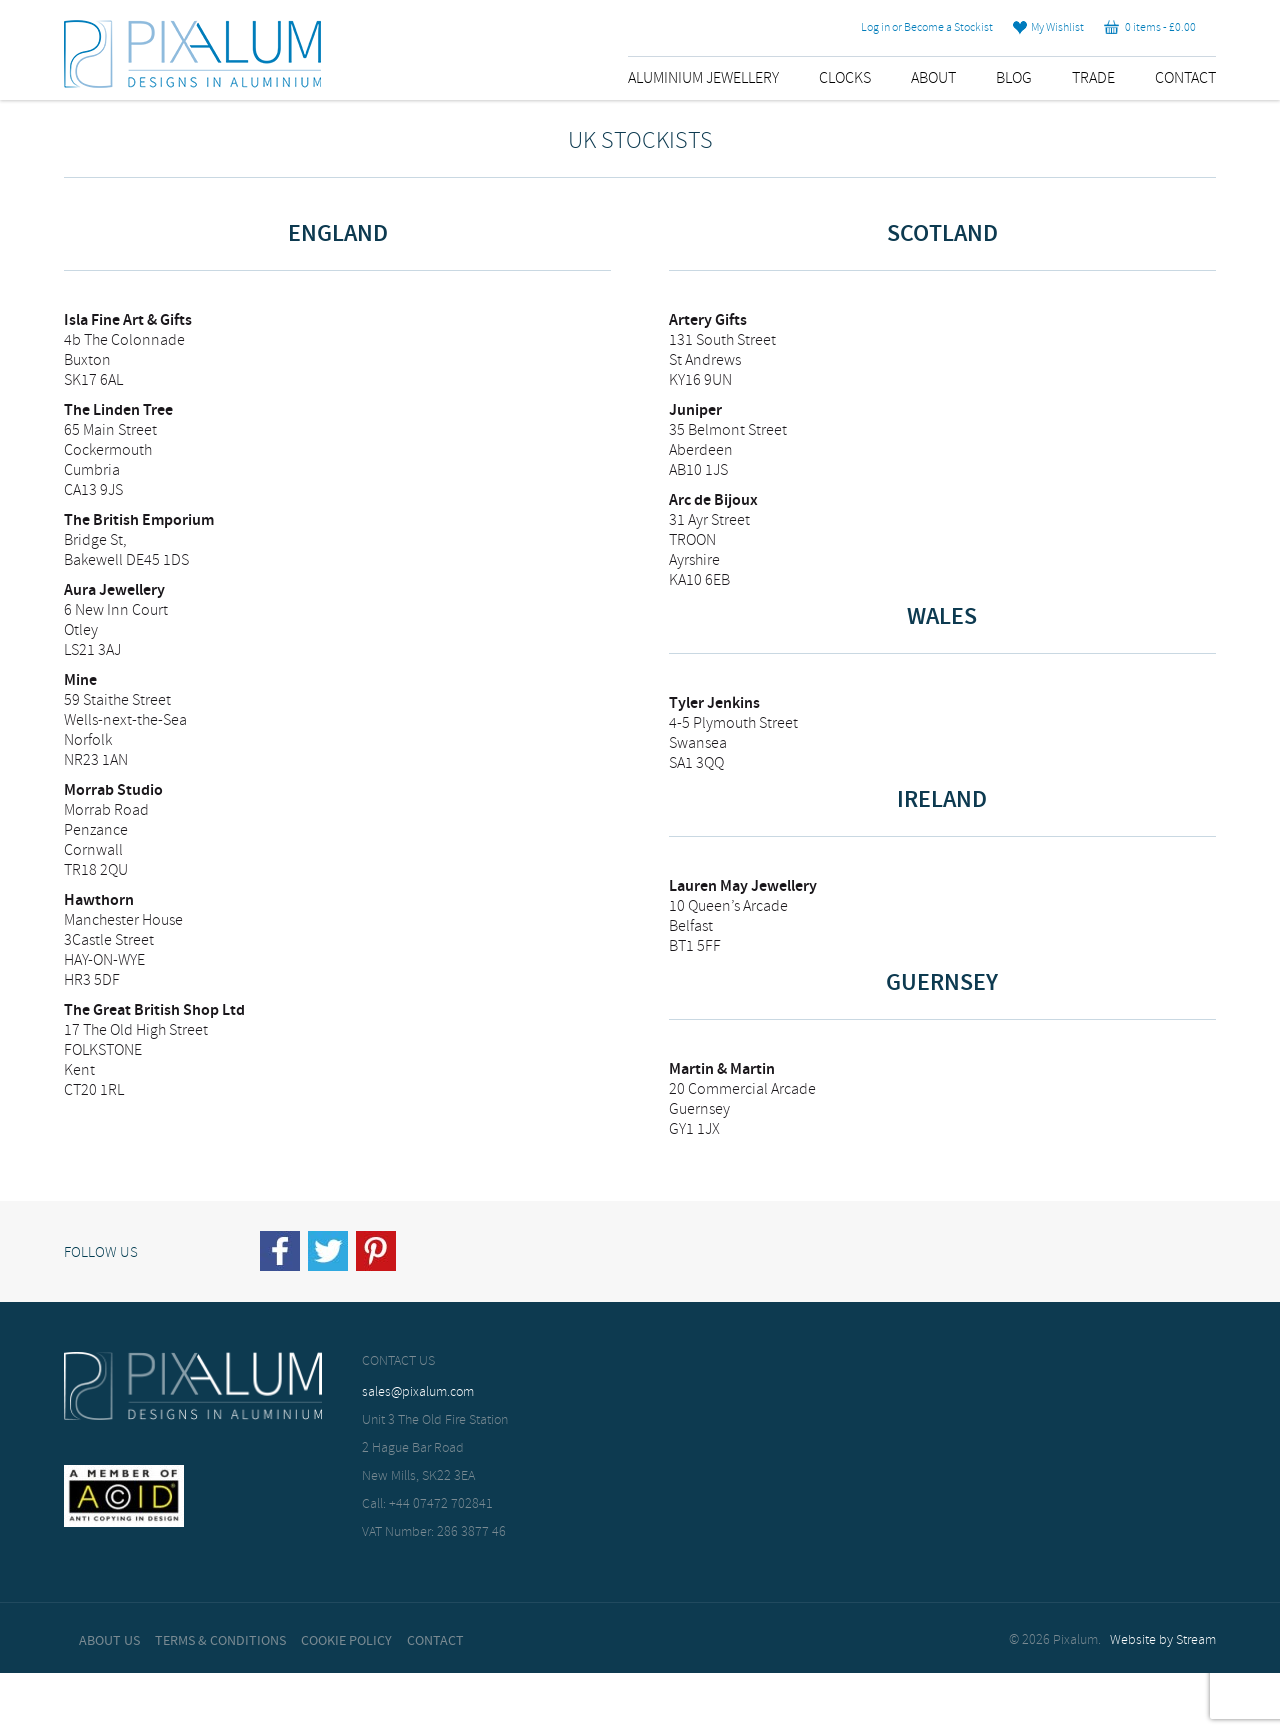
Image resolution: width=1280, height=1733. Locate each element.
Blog (1014, 78)
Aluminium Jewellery (703, 78)
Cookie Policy (346, 1641)
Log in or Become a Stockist (927, 28)
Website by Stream (1163, 1640)
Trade (1093, 78)
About (933, 78)
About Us (109, 1641)
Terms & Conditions (220, 1641)
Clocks (845, 78)
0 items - (1150, 28)
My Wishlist (1048, 28)
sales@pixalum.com (418, 1392)
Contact (1185, 78)
